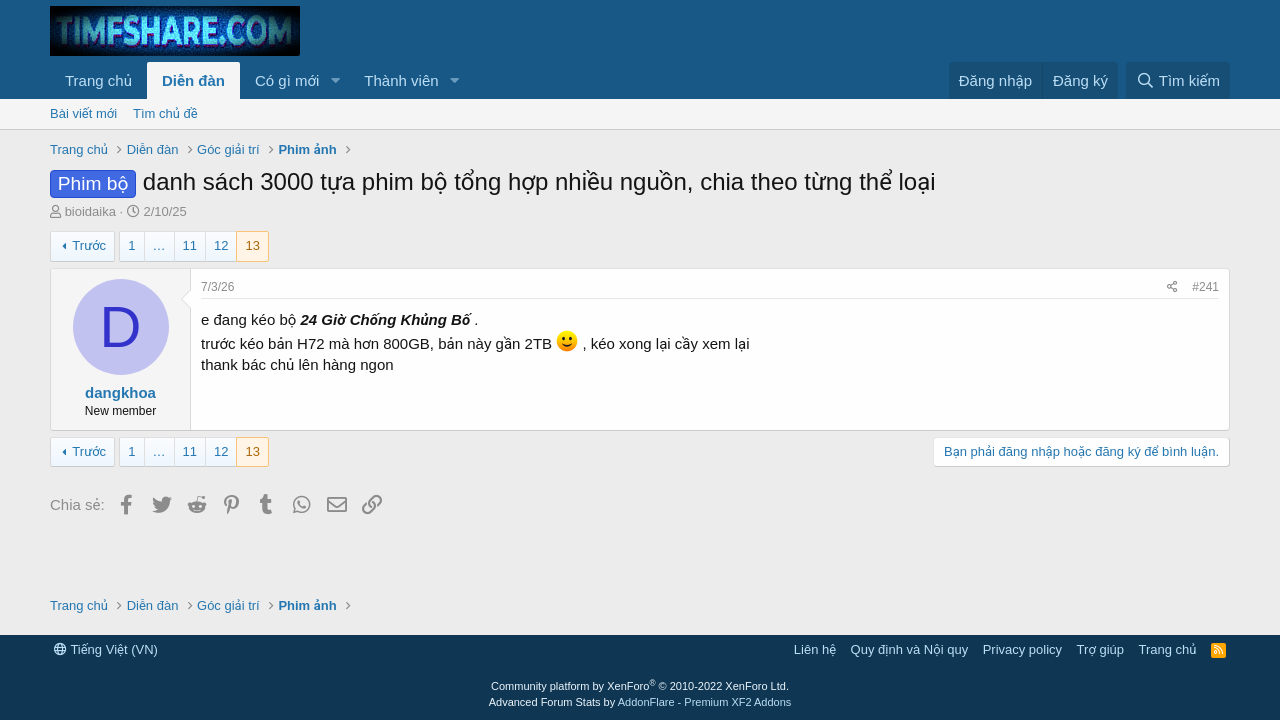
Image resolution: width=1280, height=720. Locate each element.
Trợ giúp (1100, 649)
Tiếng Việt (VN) (106, 649)
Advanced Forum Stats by (640, 702)
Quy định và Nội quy (910, 649)
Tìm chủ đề (165, 113)
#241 (1205, 287)
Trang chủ (98, 80)
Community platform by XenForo (640, 686)
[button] (335, 80)
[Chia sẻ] (1172, 287)
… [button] (159, 245)
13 (252, 245)
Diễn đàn (193, 80)
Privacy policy (1022, 649)
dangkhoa (120, 392)
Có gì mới (287, 80)
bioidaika (90, 211)
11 (190, 245)
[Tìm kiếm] (1178, 80)
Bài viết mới (83, 113)
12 (221, 245)
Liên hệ (815, 649)
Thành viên (401, 80)
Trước (89, 245)
